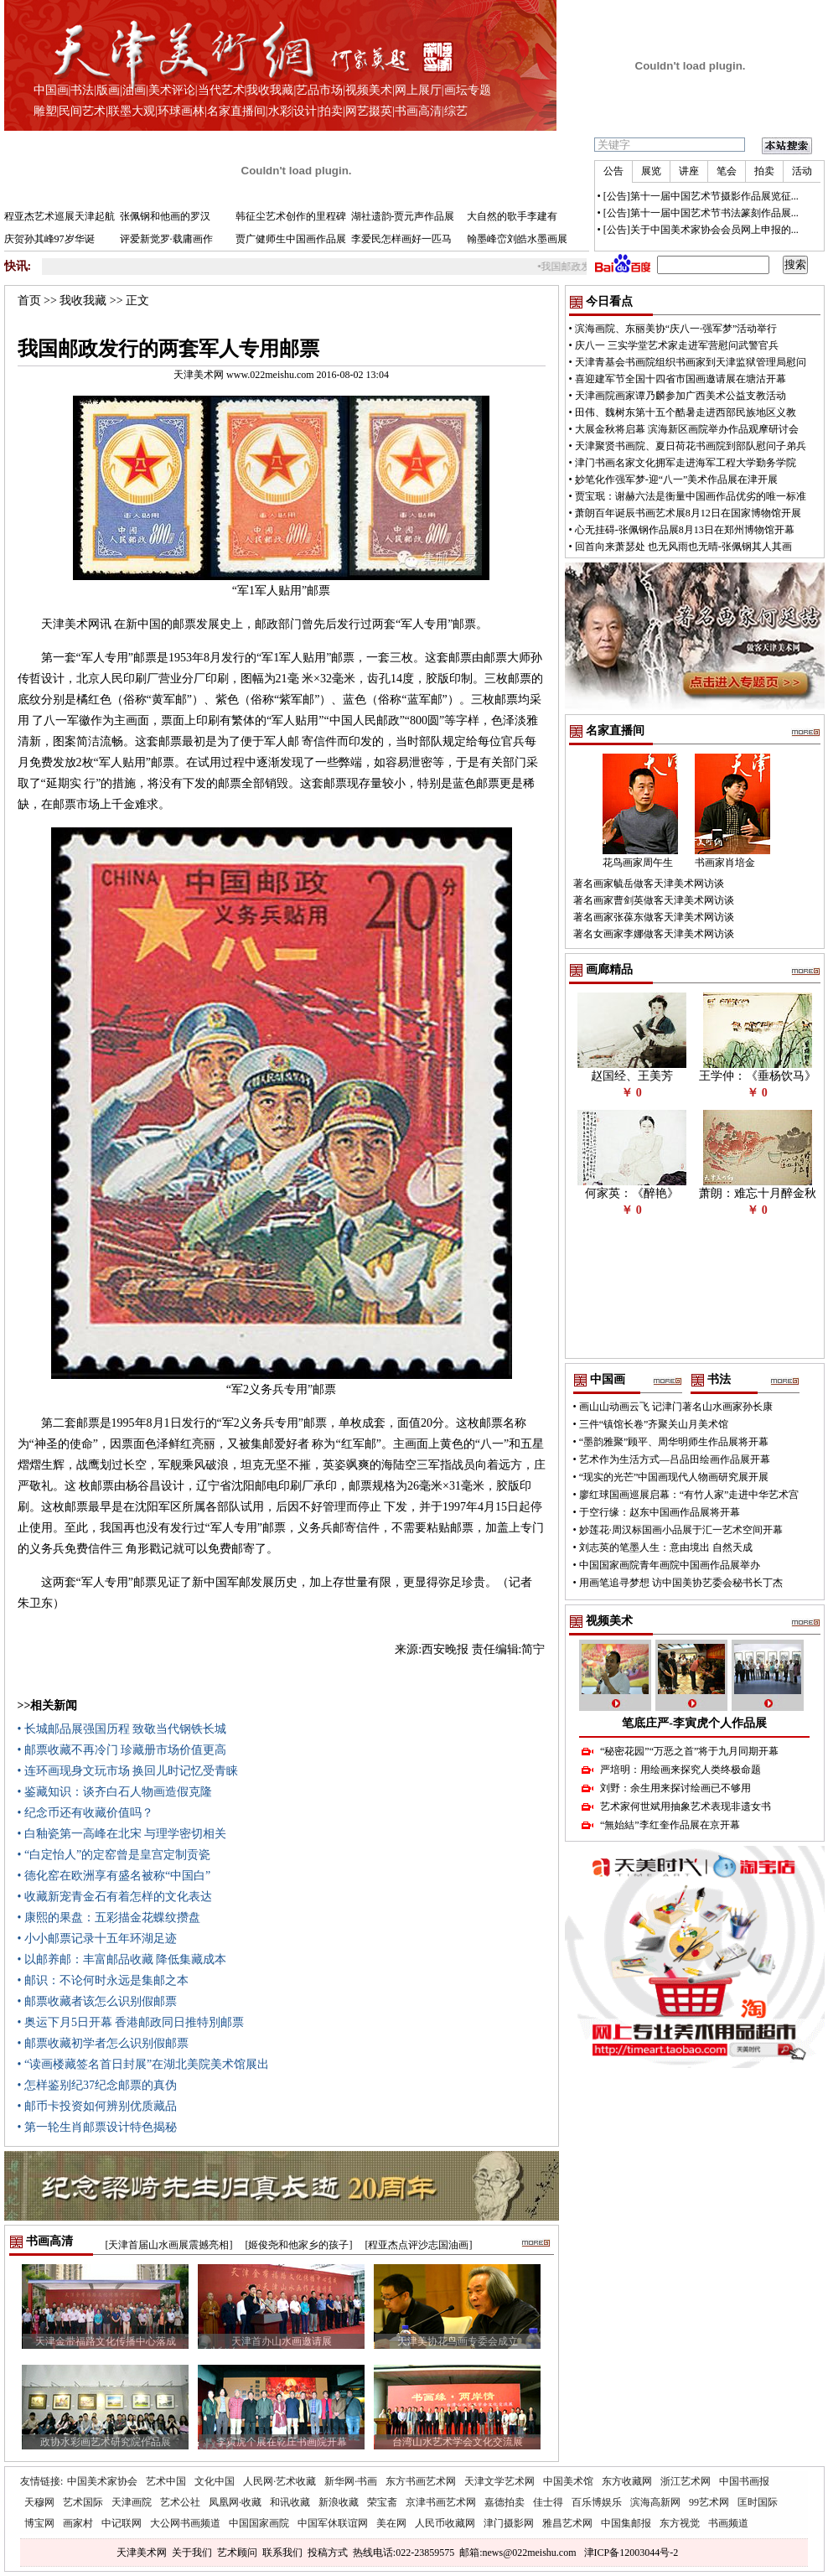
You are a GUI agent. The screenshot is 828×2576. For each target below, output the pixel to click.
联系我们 (282, 2552)
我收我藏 (269, 90)
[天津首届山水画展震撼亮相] (169, 2245)
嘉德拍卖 (504, 2502)
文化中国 (214, 2481)
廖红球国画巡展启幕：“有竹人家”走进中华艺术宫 (689, 1495)
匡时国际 (757, 2502)
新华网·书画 (350, 2481)
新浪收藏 (338, 2502)
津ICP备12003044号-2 (631, 2552)
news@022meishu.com (529, 2552)
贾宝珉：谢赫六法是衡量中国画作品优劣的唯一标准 (690, 496)
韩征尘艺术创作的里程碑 (290, 216)
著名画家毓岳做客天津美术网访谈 (648, 883)
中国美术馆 (568, 2481)
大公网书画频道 (185, 2523)
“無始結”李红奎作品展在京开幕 (670, 1825)
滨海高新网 (655, 2502)
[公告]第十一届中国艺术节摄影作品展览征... (701, 196)
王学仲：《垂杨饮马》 (757, 1076)
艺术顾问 (237, 2552)
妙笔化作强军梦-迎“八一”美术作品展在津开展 (677, 479)
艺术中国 (166, 2481)
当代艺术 (221, 90)
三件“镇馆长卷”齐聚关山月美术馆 (654, 1424)
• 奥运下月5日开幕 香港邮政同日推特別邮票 (131, 2022)
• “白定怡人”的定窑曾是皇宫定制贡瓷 (114, 1854)
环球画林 (181, 111)
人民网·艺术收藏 (279, 2481)
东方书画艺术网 (421, 2481)
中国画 (51, 90)
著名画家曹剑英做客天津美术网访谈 (653, 900)
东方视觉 (680, 2523)
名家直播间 (236, 111)
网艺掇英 (368, 111)
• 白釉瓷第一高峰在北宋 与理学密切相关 (122, 1833)
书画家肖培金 (725, 862)
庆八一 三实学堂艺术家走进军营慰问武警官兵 (677, 345)
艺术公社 (180, 2502)
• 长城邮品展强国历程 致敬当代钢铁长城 (122, 1729)
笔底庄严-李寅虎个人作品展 (694, 1723)
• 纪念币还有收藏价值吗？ (85, 1812)
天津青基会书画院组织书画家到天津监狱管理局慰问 (690, 362)
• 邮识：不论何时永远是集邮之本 (103, 1980)
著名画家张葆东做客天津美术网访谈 (653, 917)
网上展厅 (418, 90)
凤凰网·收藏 (235, 2502)
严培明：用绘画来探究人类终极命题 (680, 1769)
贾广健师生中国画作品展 (290, 239)
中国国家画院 (259, 2523)
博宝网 (39, 2523)
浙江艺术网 (685, 2481)
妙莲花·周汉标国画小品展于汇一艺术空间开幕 (681, 1530)
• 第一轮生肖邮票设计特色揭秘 (97, 2127)
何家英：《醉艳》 (632, 1193)
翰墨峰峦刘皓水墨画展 (517, 239)
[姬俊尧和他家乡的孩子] (299, 2245)
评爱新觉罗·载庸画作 (166, 239)
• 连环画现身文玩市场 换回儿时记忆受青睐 (128, 1771)
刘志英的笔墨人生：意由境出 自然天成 (666, 1547)
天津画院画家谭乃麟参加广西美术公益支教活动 (680, 396)
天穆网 (39, 2502)
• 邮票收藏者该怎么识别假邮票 (97, 2001)
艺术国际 (83, 2502)
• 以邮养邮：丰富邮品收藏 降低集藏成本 (122, 1959)
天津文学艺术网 (499, 2481)
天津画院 (131, 2502)
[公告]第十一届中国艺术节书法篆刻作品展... (701, 213)
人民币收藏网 (445, 2523)
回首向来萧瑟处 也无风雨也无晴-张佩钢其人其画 (683, 546)
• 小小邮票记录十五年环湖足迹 (97, 1938)
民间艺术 (82, 111)
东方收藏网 (627, 2481)
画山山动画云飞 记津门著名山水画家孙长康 (676, 1406)
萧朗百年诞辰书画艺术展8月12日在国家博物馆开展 (688, 513)
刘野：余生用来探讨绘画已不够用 (675, 1788)
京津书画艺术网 (441, 2502)
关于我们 (192, 2552)
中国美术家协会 (102, 2481)
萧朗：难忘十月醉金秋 (757, 1193)
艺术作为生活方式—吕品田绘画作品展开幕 (674, 1459)
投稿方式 (328, 2552)
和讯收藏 (290, 2502)
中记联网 (121, 2523)
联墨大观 (131, 111)
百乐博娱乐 (597, 2502)
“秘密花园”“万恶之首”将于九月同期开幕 (689, 1751)
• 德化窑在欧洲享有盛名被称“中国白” (114, 1875)
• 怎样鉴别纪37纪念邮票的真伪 (97, 2085)
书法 (82, 90)
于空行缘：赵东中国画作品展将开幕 (659, 1512)
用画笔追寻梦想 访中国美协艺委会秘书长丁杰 (681, 1583)
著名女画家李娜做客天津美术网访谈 (653, 934)
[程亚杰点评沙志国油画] (419, 2245)
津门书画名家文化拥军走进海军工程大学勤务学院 (685, 463)
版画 (108, 90)
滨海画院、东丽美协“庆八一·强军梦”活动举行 (676, 328)
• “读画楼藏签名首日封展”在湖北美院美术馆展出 (144, 2064)
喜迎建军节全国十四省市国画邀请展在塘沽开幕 (680, 379)
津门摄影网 (509, 2523)
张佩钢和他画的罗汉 (165, 216)
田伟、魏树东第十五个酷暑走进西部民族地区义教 (685, 412)
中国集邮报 (626, 2523)
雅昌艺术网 (567, 2523)
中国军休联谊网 (333, 2523)
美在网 (391, 2523)
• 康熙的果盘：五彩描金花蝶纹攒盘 (109, 1917)
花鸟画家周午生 (638, 862)
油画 (134, 90)
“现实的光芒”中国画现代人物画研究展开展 (674, 1477)
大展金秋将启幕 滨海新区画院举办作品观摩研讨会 (687, 429)
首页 (29, 300)
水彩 (280, 111)
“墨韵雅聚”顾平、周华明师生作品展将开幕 (674, 1442)
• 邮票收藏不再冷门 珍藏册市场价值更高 (122, 1750)
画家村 (78, 2523)
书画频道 (728, 2523)
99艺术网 (709, 2502)
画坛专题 (467, 90)
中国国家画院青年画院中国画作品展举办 (669, 1565)
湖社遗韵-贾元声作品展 (403, 216)
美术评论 (171, 90)
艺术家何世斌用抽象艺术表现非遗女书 (685, 1806)
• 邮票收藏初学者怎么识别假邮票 (103, 2043)
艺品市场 (319, 90)
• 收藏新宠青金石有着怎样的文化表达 (115, 1896)
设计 (305, 111)
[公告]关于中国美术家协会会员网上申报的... (701, 230)
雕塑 (45, 111)
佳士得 (548, 2502)
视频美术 (368, 90)
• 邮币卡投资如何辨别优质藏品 (97, 2106)
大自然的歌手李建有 (512, 216)
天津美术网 (141, 2552)
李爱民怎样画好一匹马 (401, 239)
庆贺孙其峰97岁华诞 (49, 239)
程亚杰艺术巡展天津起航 (59, 216)
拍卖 (331, 111)
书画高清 (418, 111)
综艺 (456, 111)
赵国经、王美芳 (632, 1076)
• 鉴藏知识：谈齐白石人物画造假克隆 (115, 1792)
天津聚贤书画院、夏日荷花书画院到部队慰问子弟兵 (690, 446)
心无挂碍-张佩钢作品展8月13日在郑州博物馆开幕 (684, 530)
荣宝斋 (382, 2502)
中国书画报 (744, 2481)
